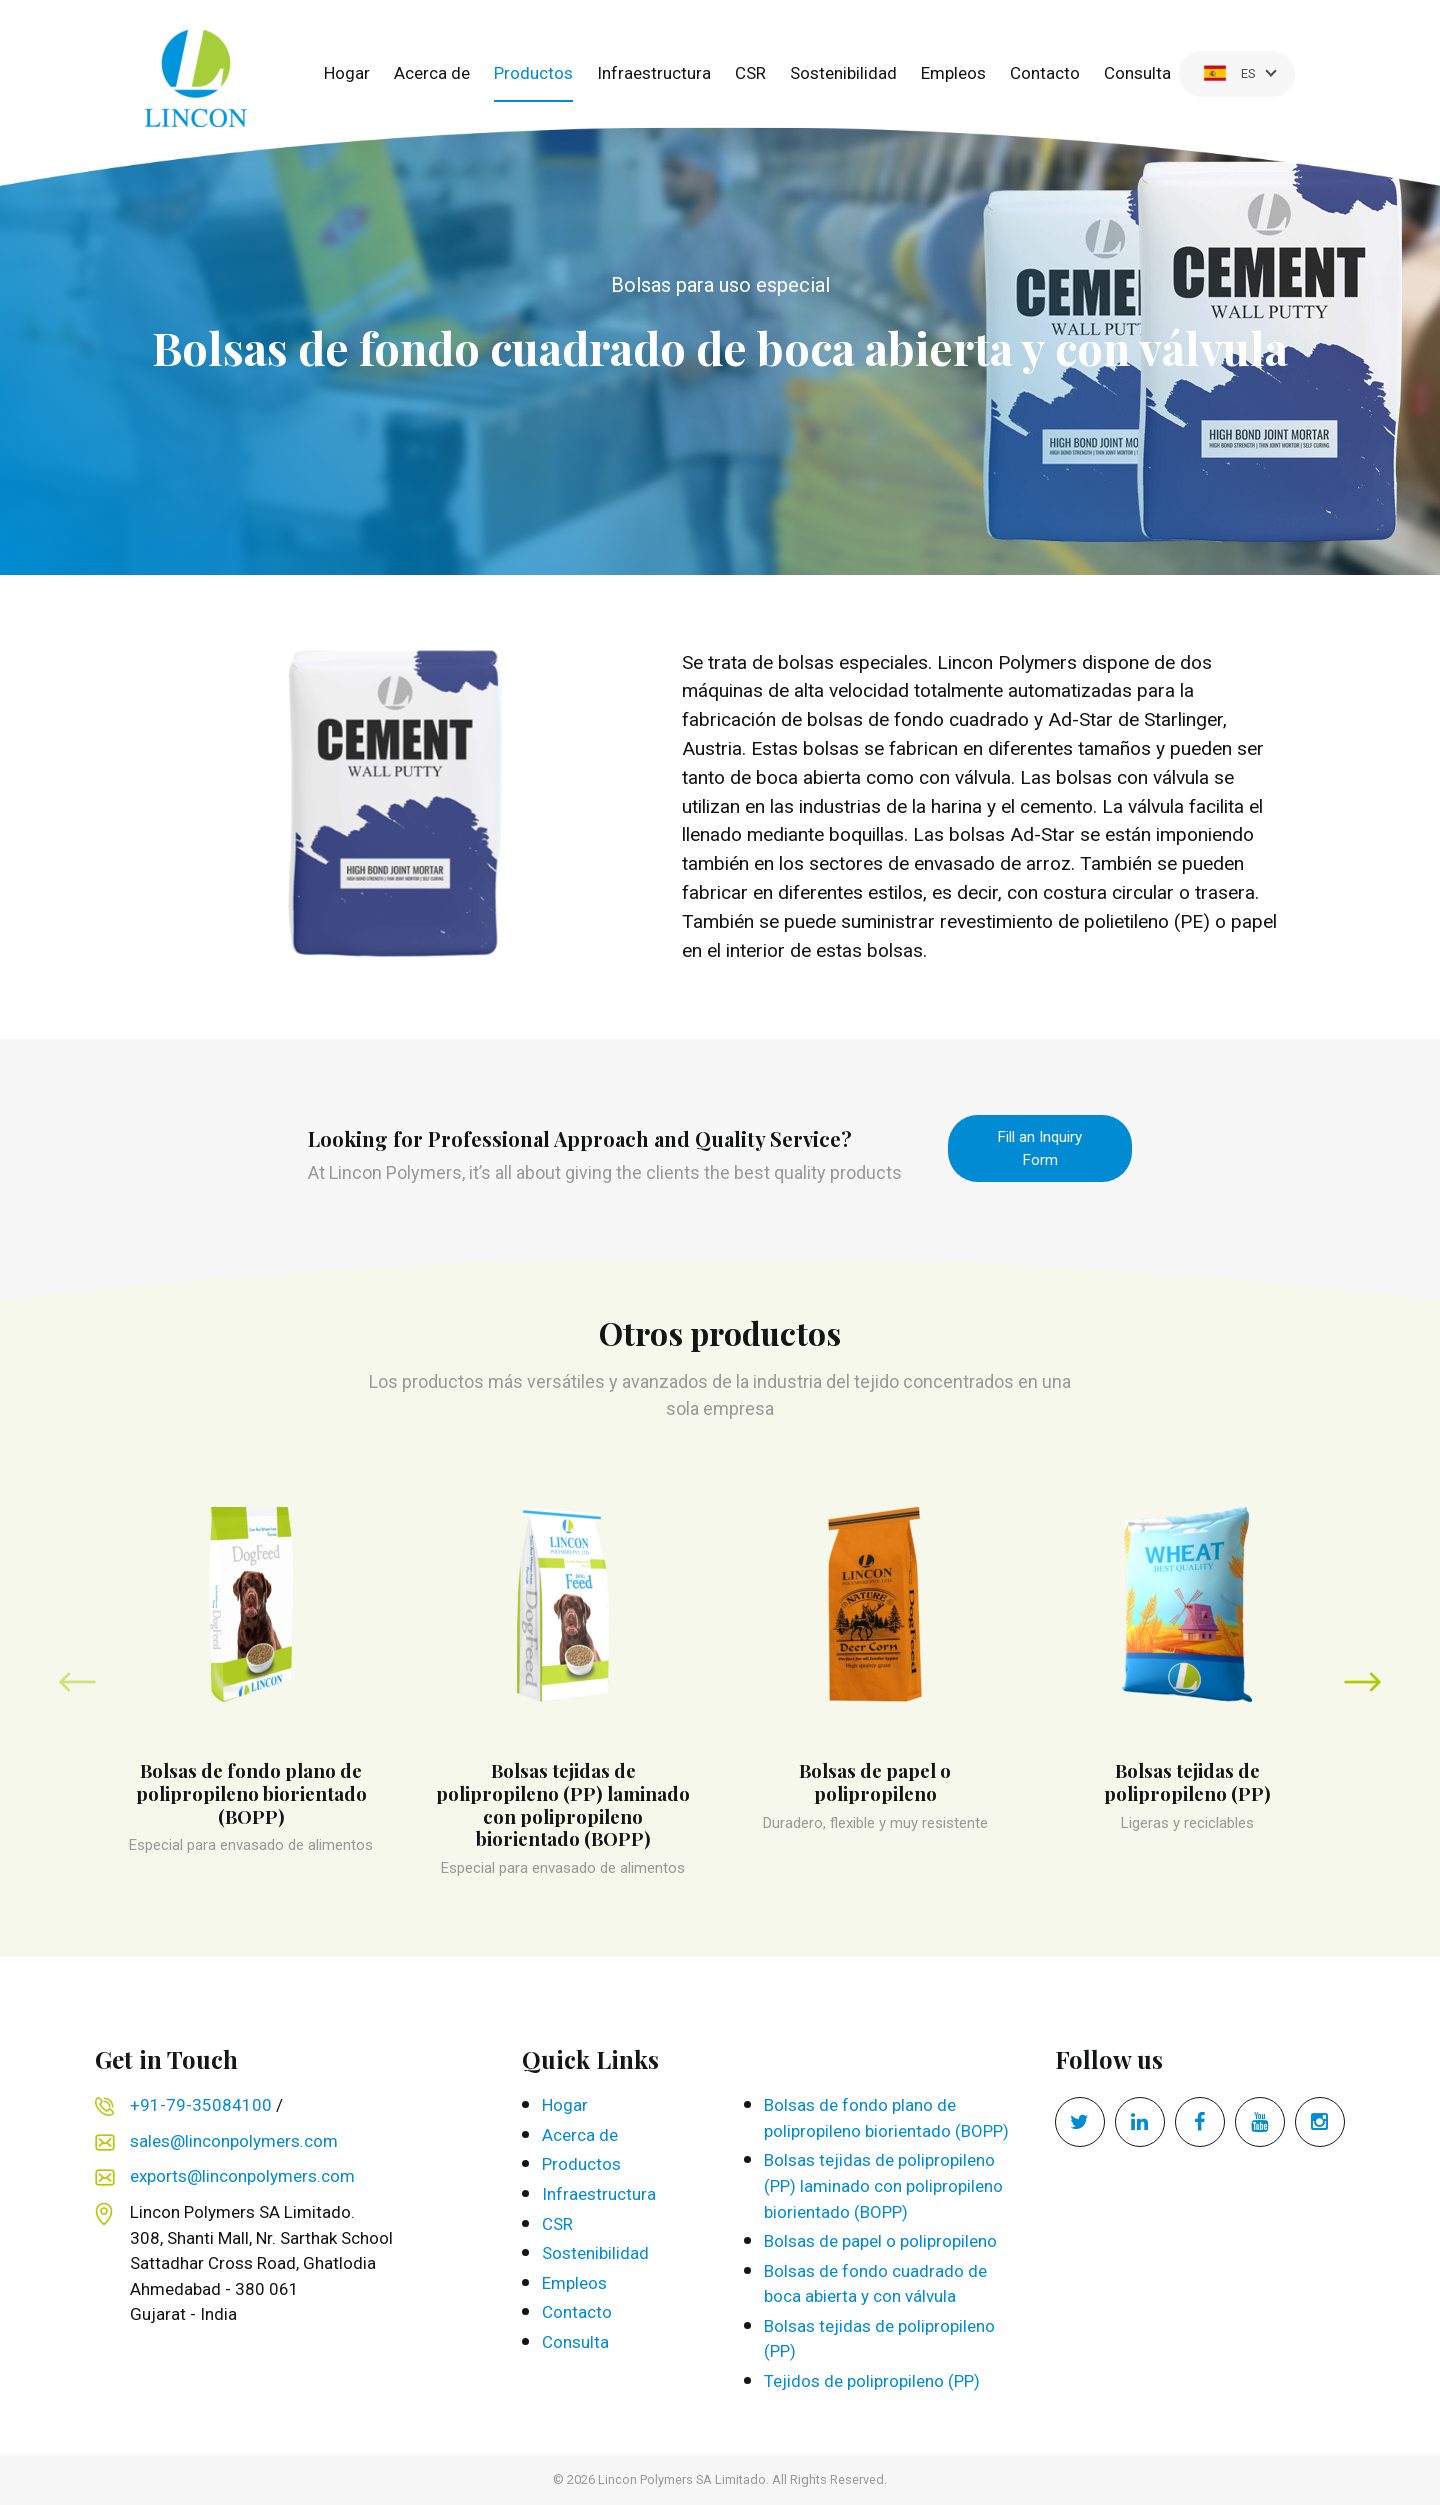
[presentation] (77, 1681)
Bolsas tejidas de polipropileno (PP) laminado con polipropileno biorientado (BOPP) (883, 2185)
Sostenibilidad (843, 73)
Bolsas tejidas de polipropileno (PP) (879, 2339)
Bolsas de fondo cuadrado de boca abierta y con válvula (875, 2284)
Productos (533, 73)
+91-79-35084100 (201, 2105)
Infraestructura (654, 73)
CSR (750, 73)
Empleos (953, 73)
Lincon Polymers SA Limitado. (683, 2479)
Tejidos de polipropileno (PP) (872, 2381)
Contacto (1045, 73)
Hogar (347, 73)
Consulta (1137, 73)
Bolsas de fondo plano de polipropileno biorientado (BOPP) (886, 2118)
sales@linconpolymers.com (234, 2141)
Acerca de (432, 73)
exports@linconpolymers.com (242, 2176)
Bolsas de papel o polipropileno (880, 2241)
